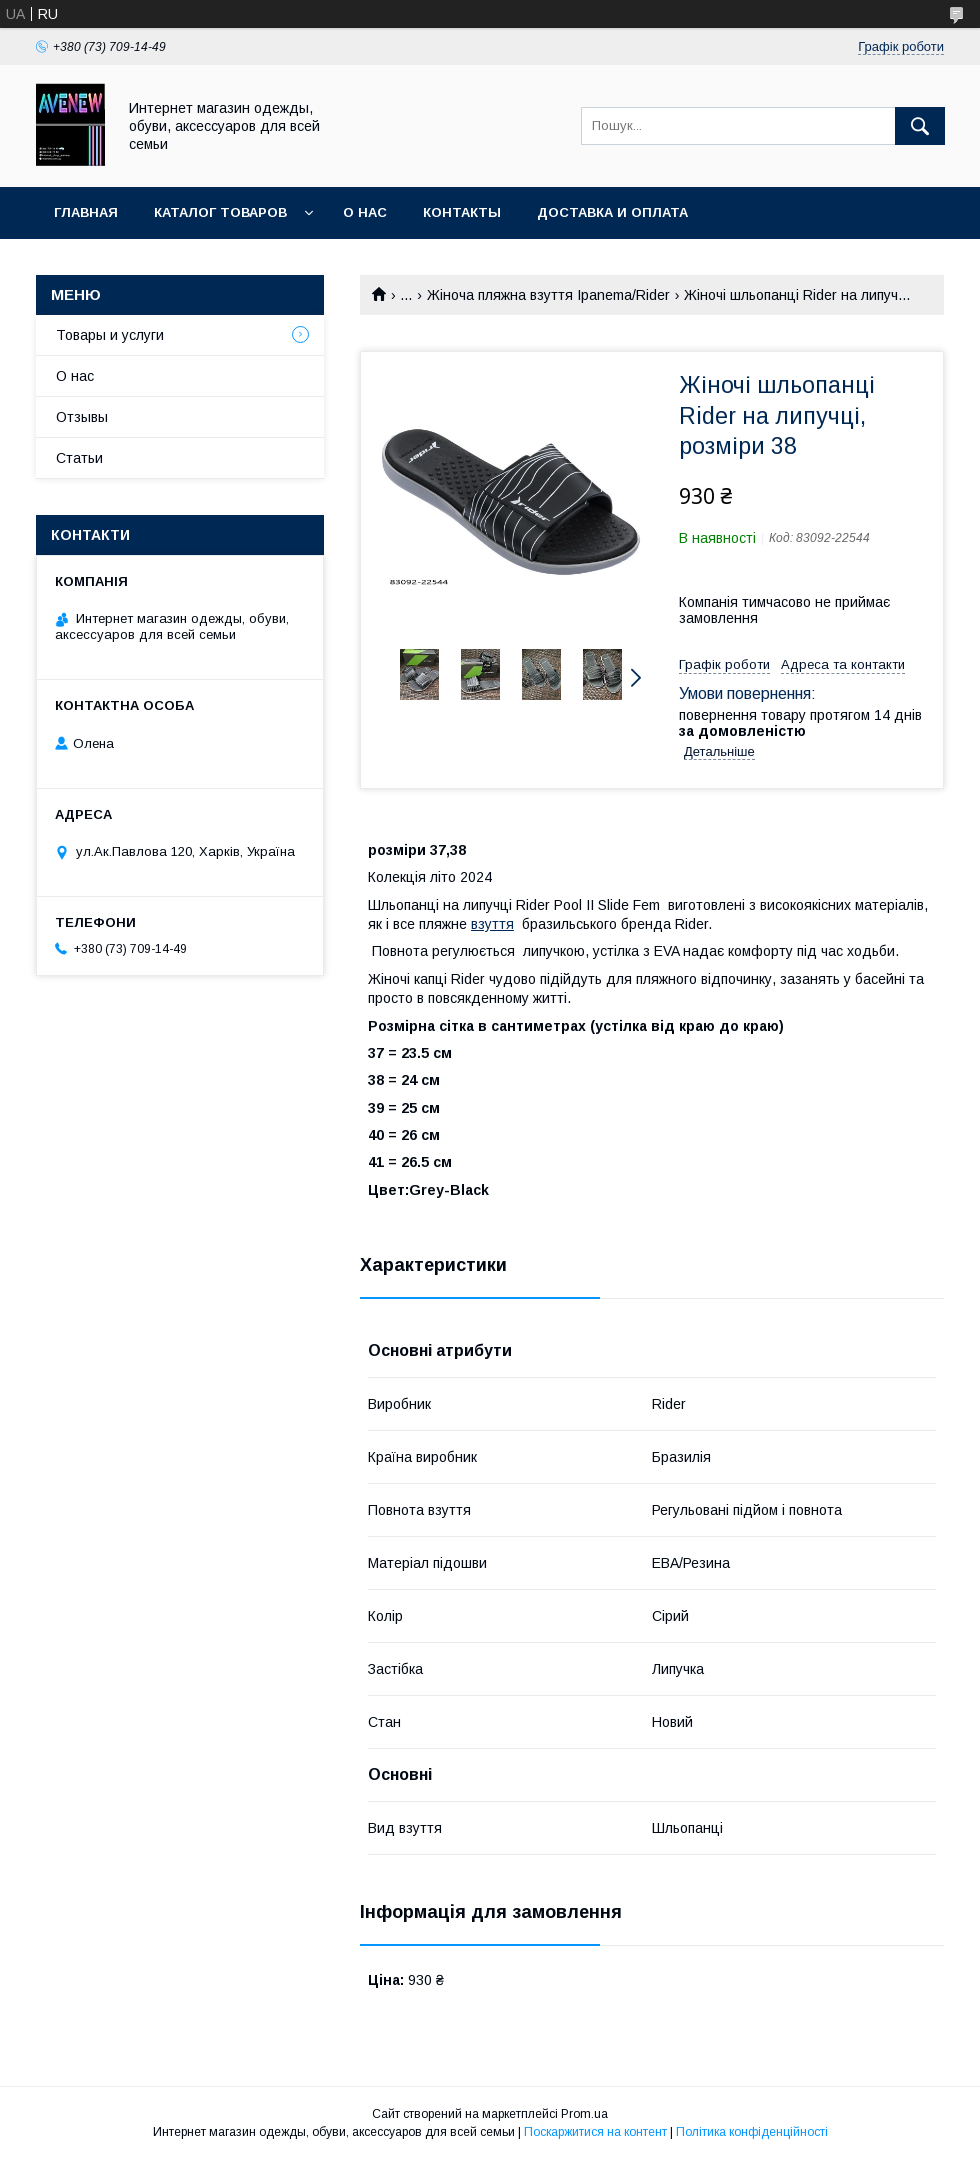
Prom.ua (584, 2114)
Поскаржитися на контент (595, 2132)
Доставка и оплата (612, 212)
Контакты (462, 212)
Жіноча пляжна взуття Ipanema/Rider (548, 295)
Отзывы (82, 417)
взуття (492, 924)
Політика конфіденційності (752, 2132)
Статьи (79, 458)
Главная (86, 212)
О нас (365, 212)
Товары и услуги (110, 335)
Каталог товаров (220, 212)
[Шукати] (920, 126)
